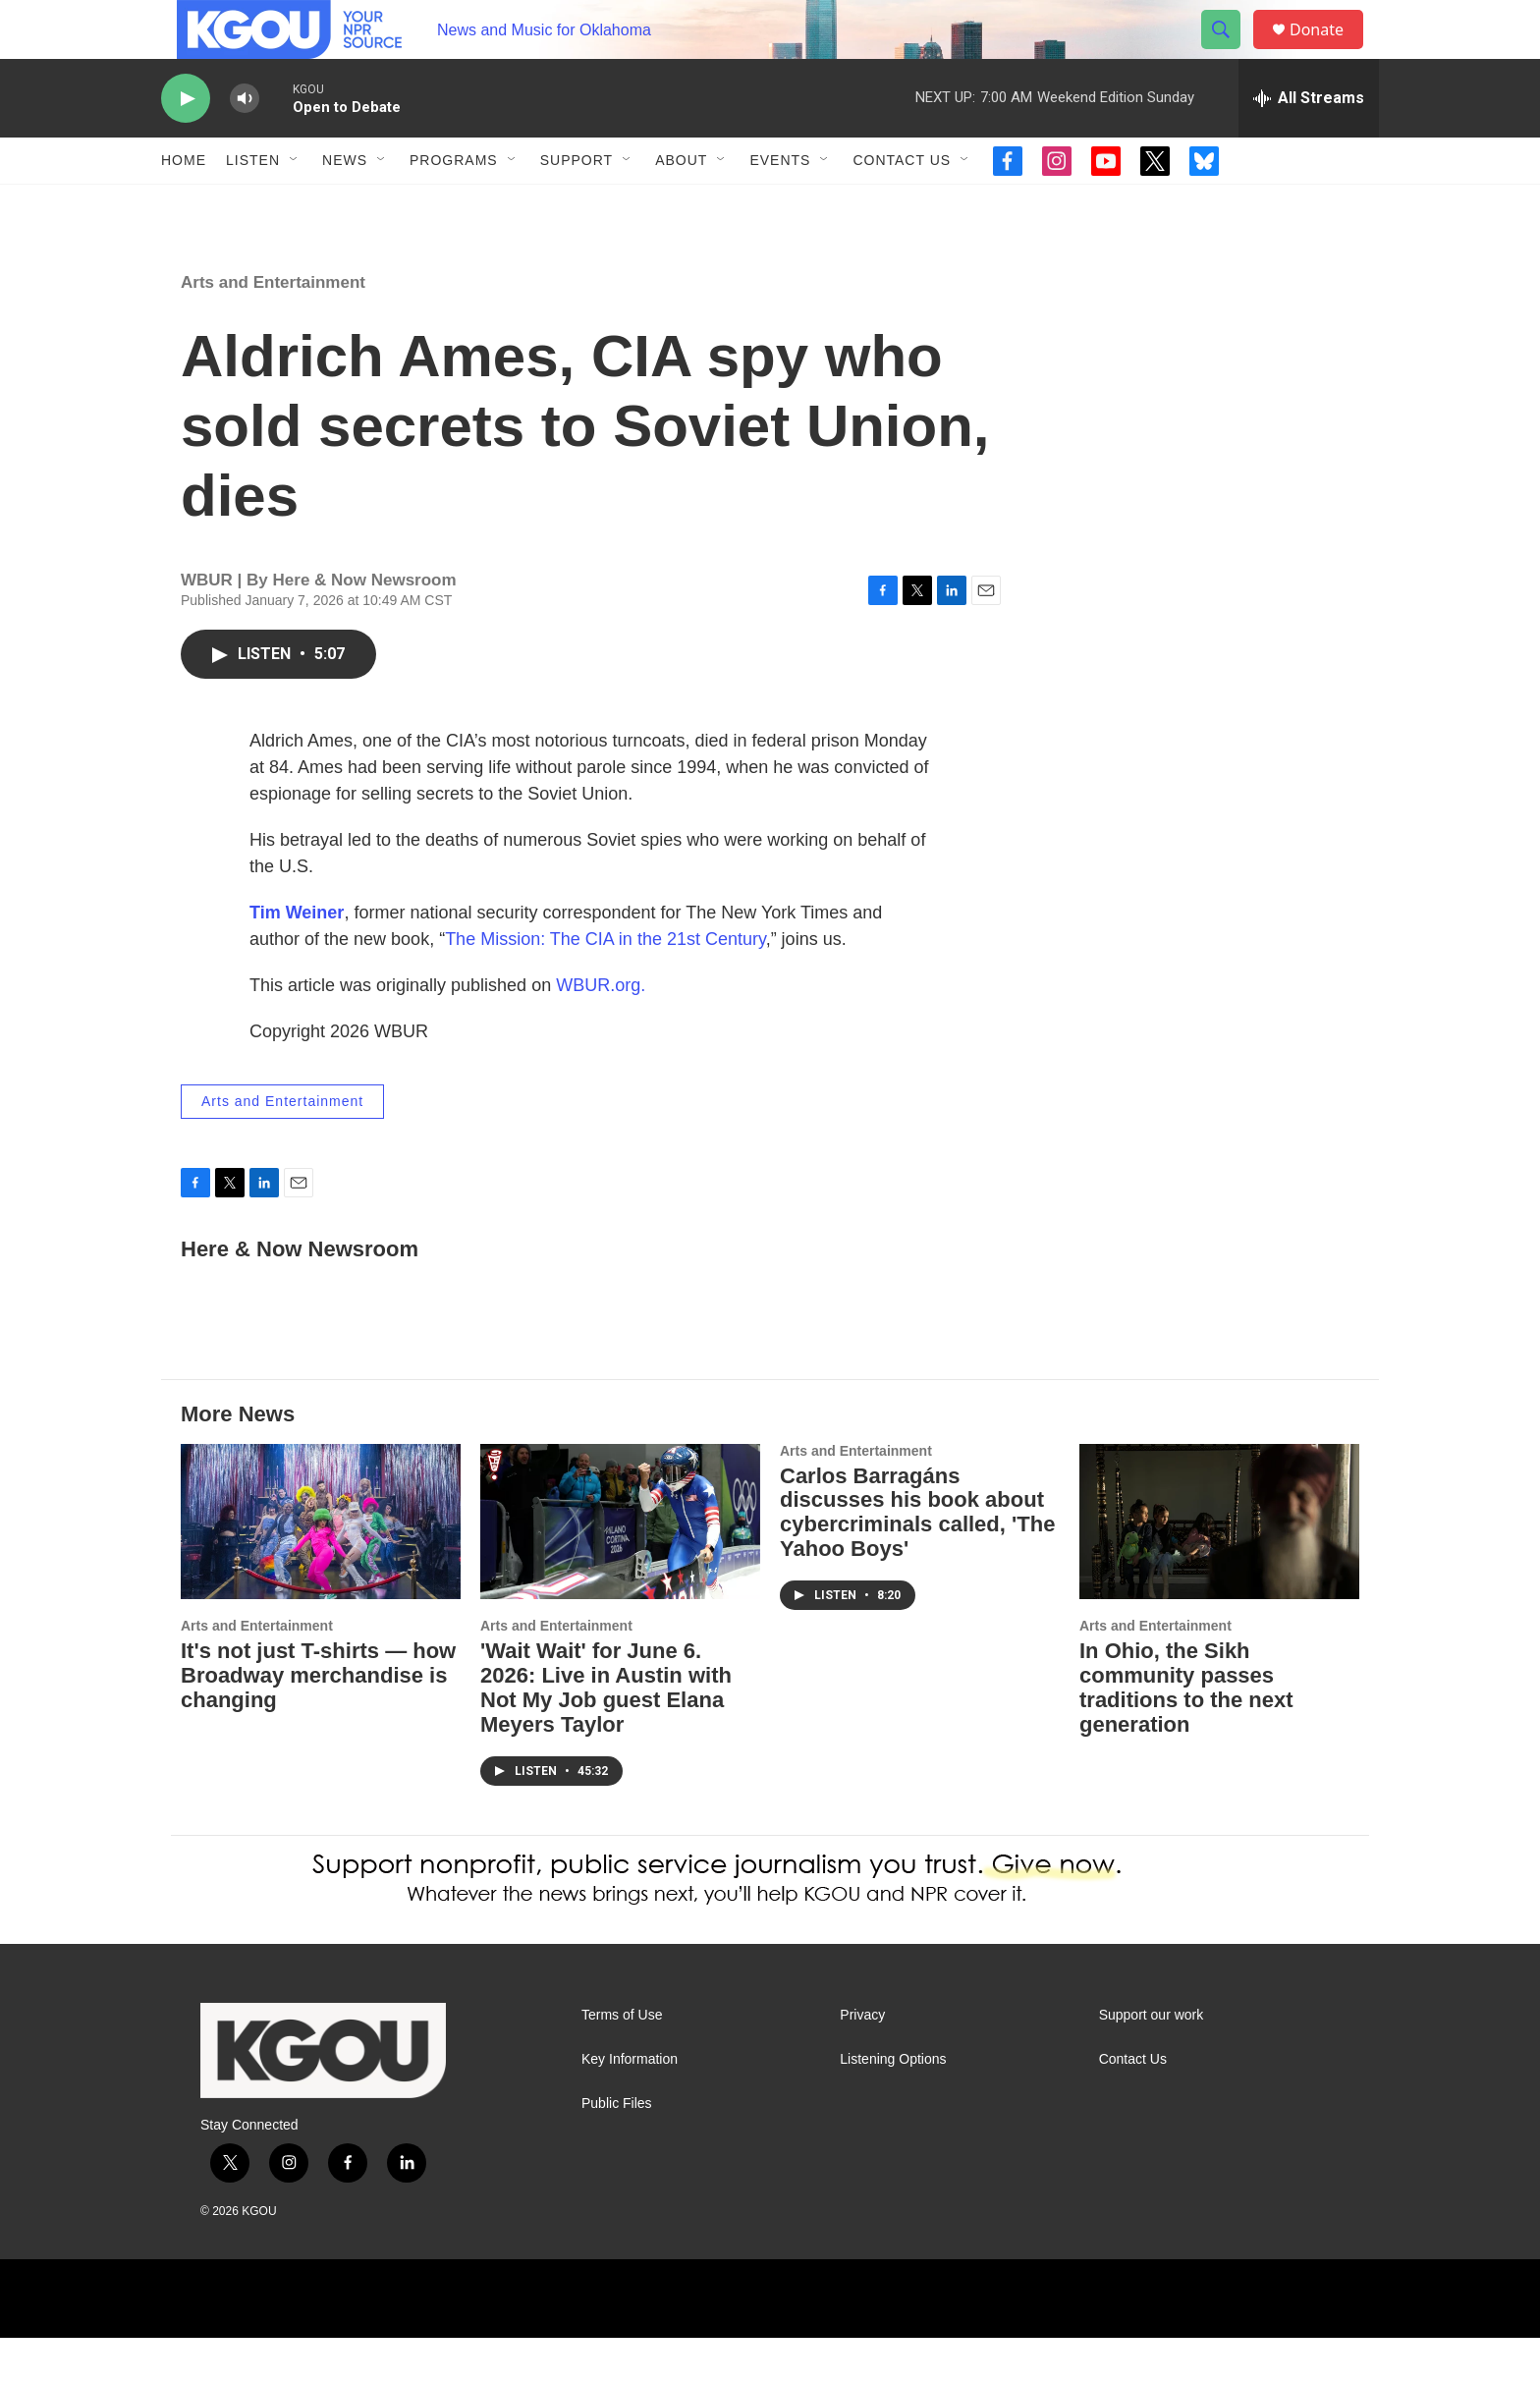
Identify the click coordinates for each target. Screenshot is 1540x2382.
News (344, 204)
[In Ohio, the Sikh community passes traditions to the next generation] (1219, 1566)
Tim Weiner (296, 957)
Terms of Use (621, 2059)
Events (779, 204)
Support (576, 204)
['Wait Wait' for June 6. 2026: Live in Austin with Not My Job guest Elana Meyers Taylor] (620, 1566)
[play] (185, 143)
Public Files (616, 2147)
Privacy (862, 2059)
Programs (454, 204)
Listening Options (893, 2103)
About (681, 204)
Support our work (1151, 2059)
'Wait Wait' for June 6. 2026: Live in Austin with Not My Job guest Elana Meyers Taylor (606, 1732)
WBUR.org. (600, 1029)
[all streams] (1308, 142)
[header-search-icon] (1229, 52)
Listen (253, 204)
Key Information (629, 2103)
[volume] (244, 143)
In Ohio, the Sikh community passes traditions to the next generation (1186, 1732)
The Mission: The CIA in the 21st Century (605, 983)
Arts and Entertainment (273, 326)
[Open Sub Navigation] (294, 204)
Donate (1328, 51)
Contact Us (901, 204)
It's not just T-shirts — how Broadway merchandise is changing (318, 1719)
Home (183, 204)
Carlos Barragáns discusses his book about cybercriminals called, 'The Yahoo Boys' (917, 1557)
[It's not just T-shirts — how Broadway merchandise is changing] (321, 1566)
